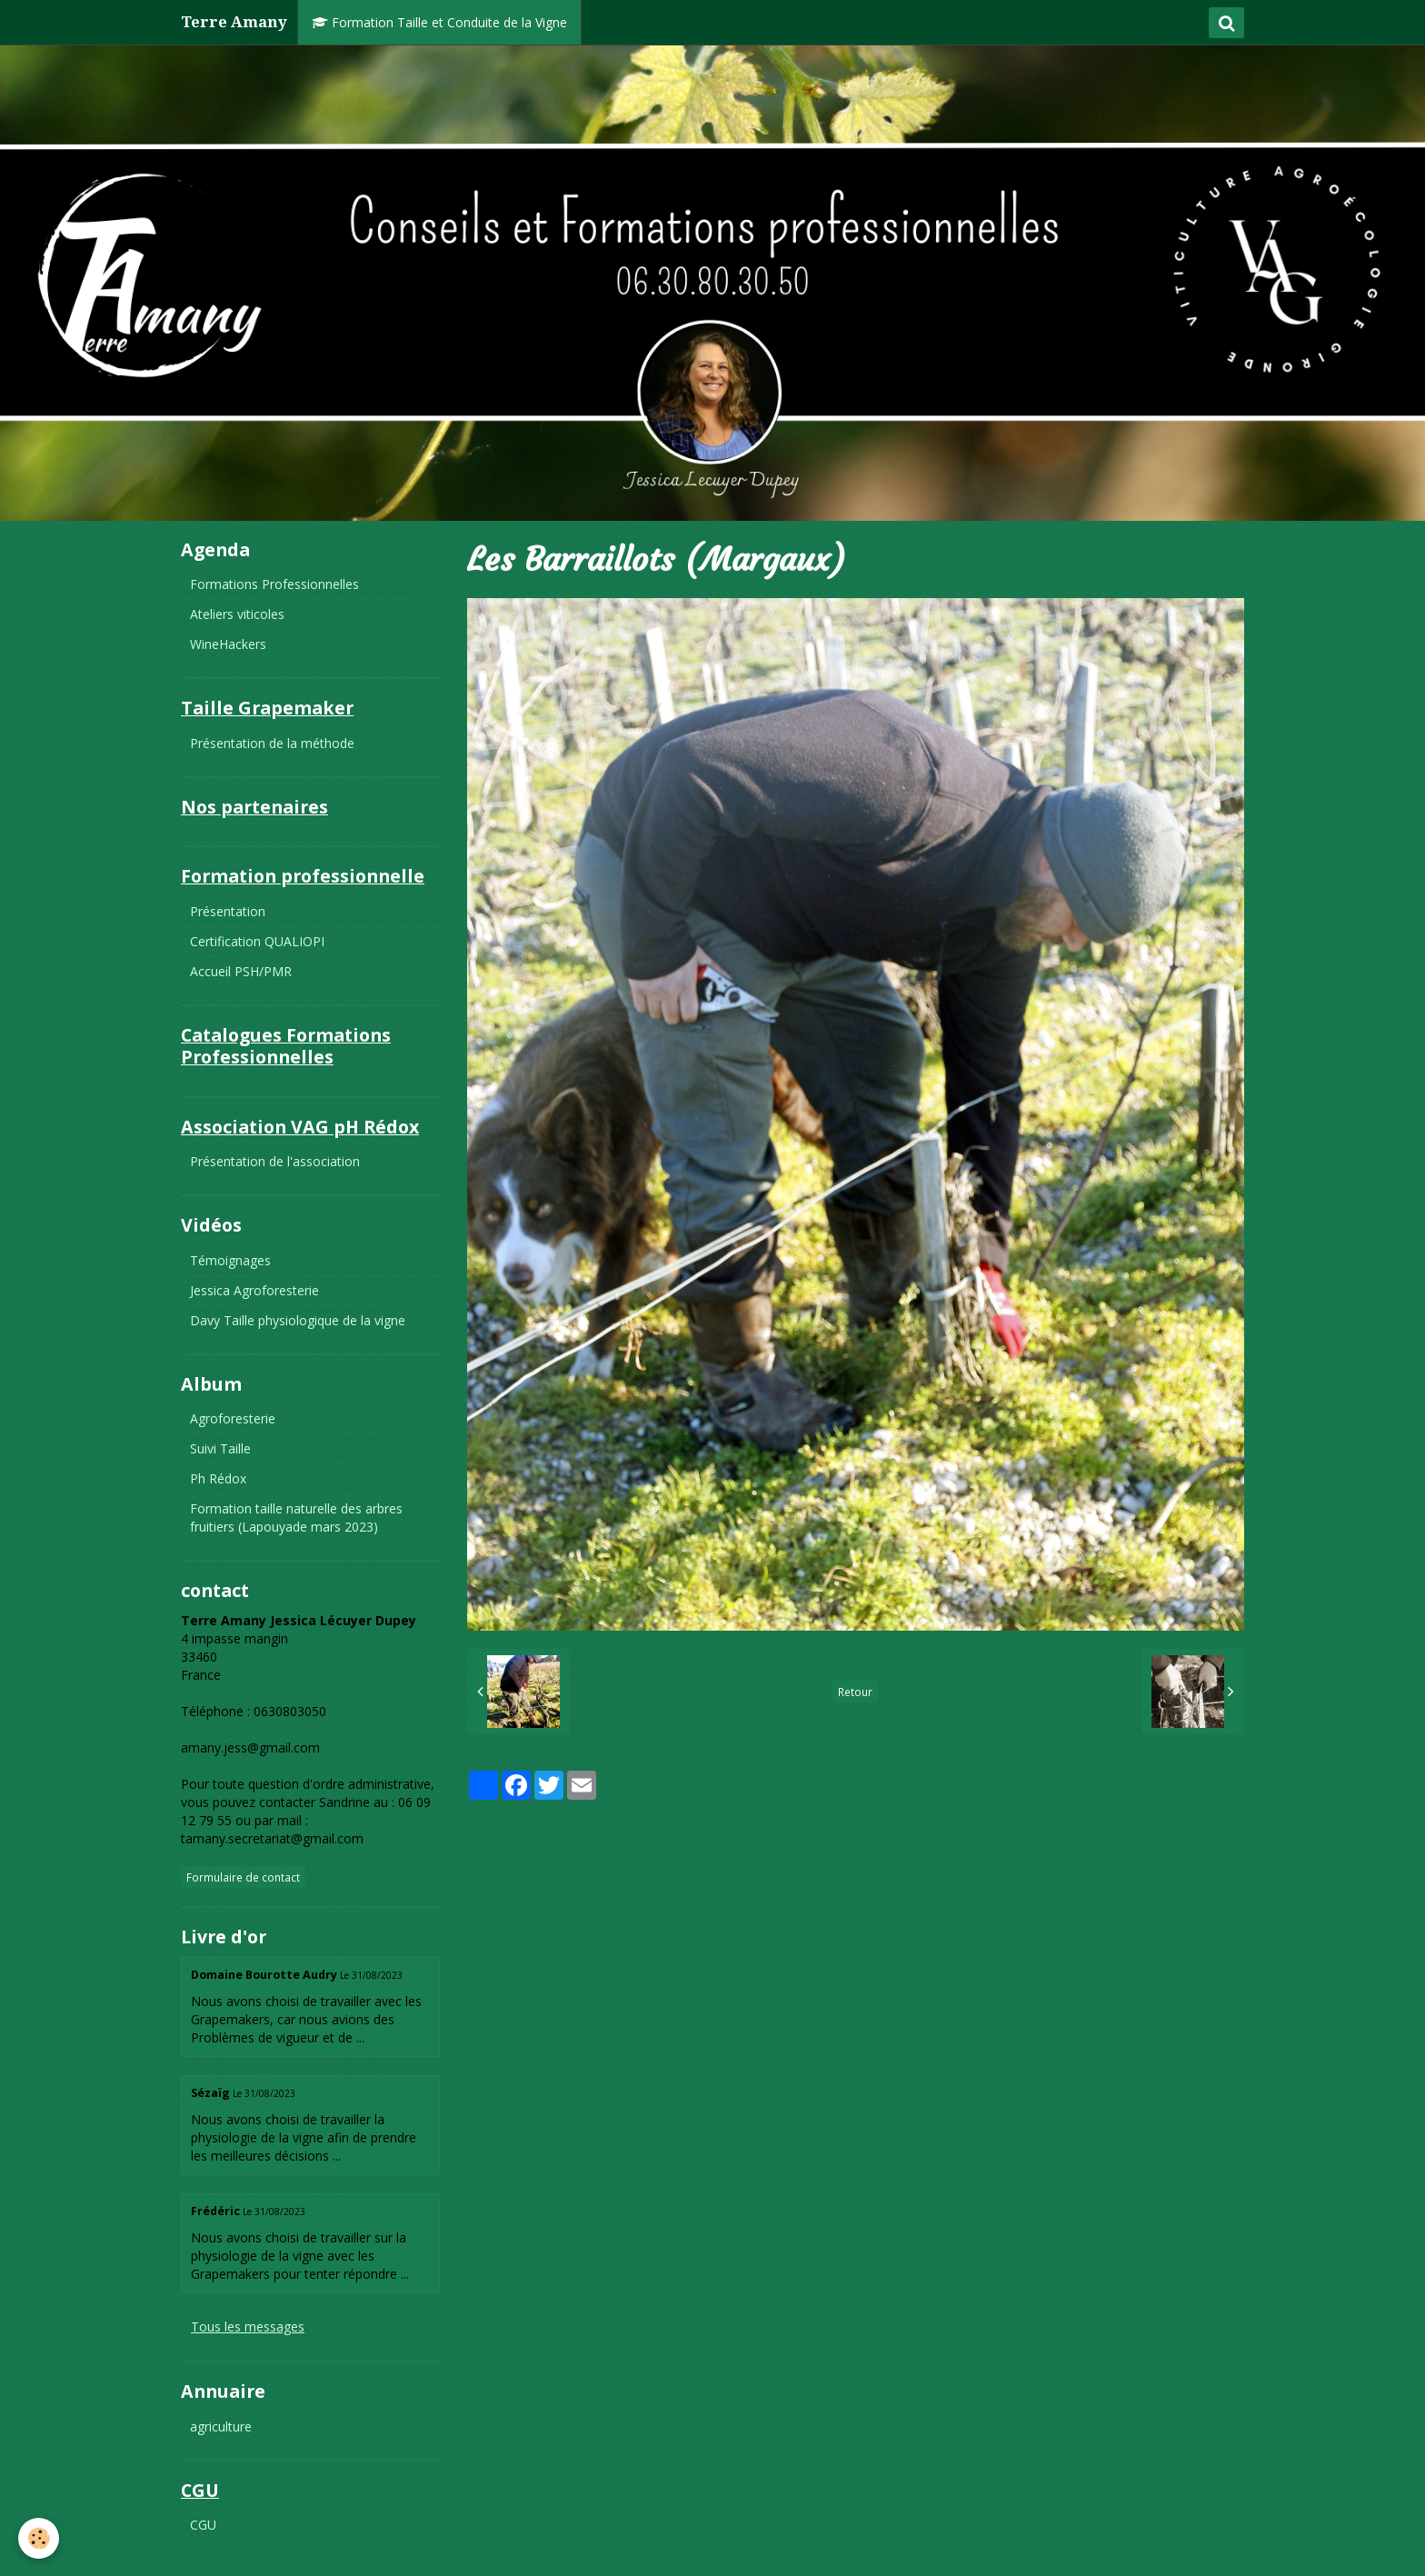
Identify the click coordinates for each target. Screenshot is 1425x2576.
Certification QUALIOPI (257, 941)
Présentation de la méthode (272, 743)
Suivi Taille (220, 1448)
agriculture (221, 2426)
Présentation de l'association (275, 1161)
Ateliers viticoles (237, 614)
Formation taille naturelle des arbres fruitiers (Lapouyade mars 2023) (296, 1517)
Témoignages (230, 1260)
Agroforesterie (232, 1418)
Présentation (227, 911)
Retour (855, 1691)
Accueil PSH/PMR (241, 971)
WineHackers (228, 644)
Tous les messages (247, 2326)
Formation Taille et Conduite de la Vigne (439, 22)
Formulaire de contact (243, 1877)
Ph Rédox (218, 1478)
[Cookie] (38, 2538)
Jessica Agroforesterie (254, 1290)
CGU (203, 2524)
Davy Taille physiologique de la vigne (297, 1320)
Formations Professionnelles (274, 584)
